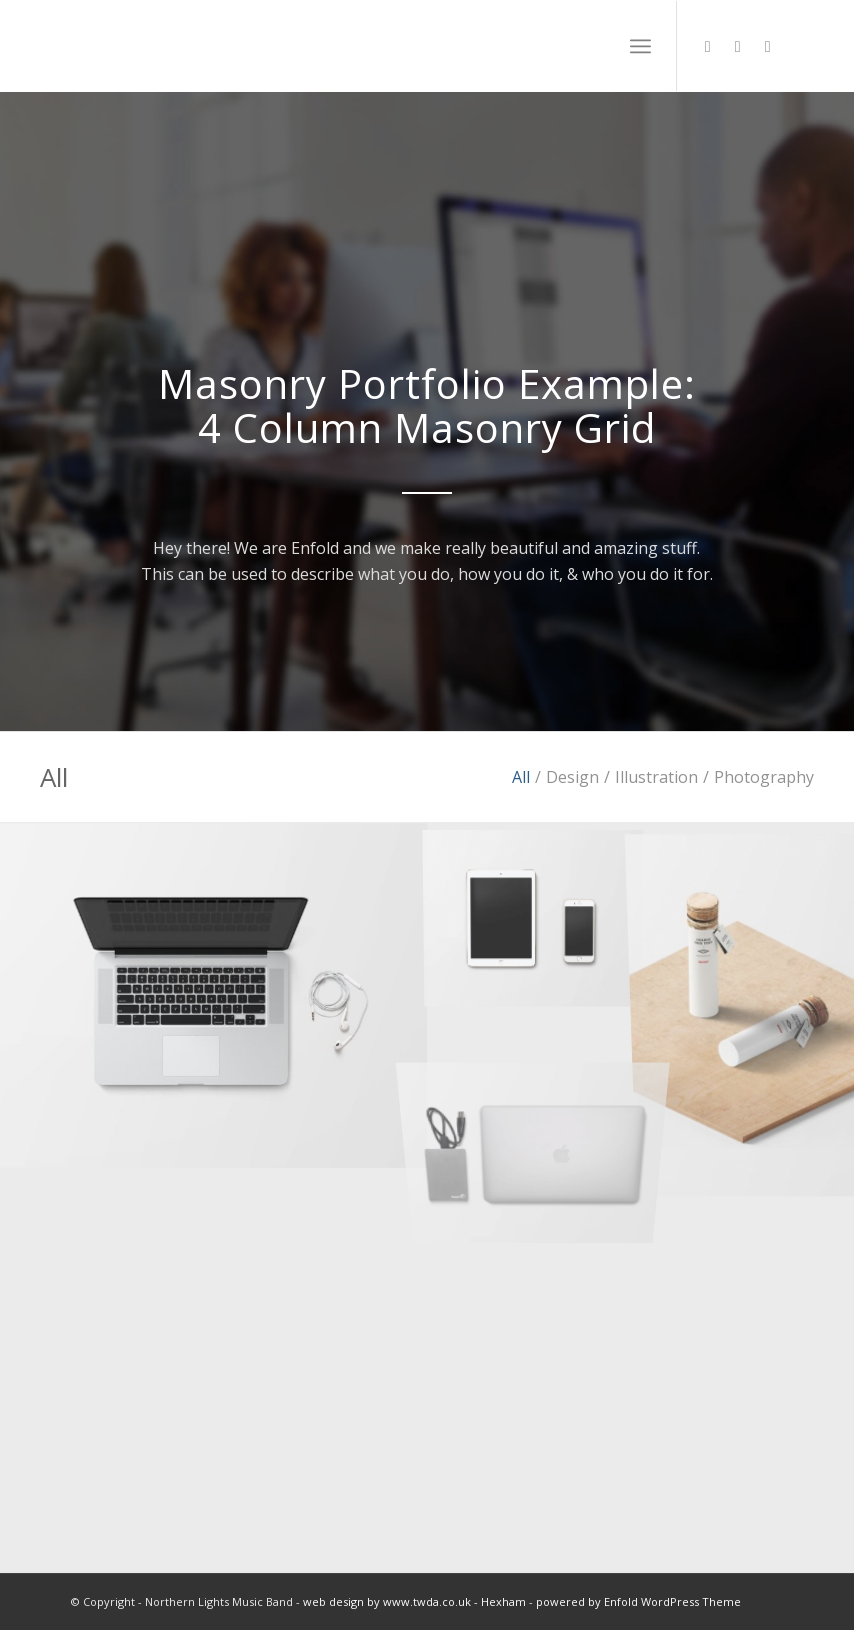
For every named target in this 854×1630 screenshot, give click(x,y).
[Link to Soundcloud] (738, 46)
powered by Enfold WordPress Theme (638, 1601)
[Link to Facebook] (768, 46)
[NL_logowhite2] (204, 46)
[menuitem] (640, 46)
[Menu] (640, 46)
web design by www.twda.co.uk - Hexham (414, 1601)
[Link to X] (708, 46)
